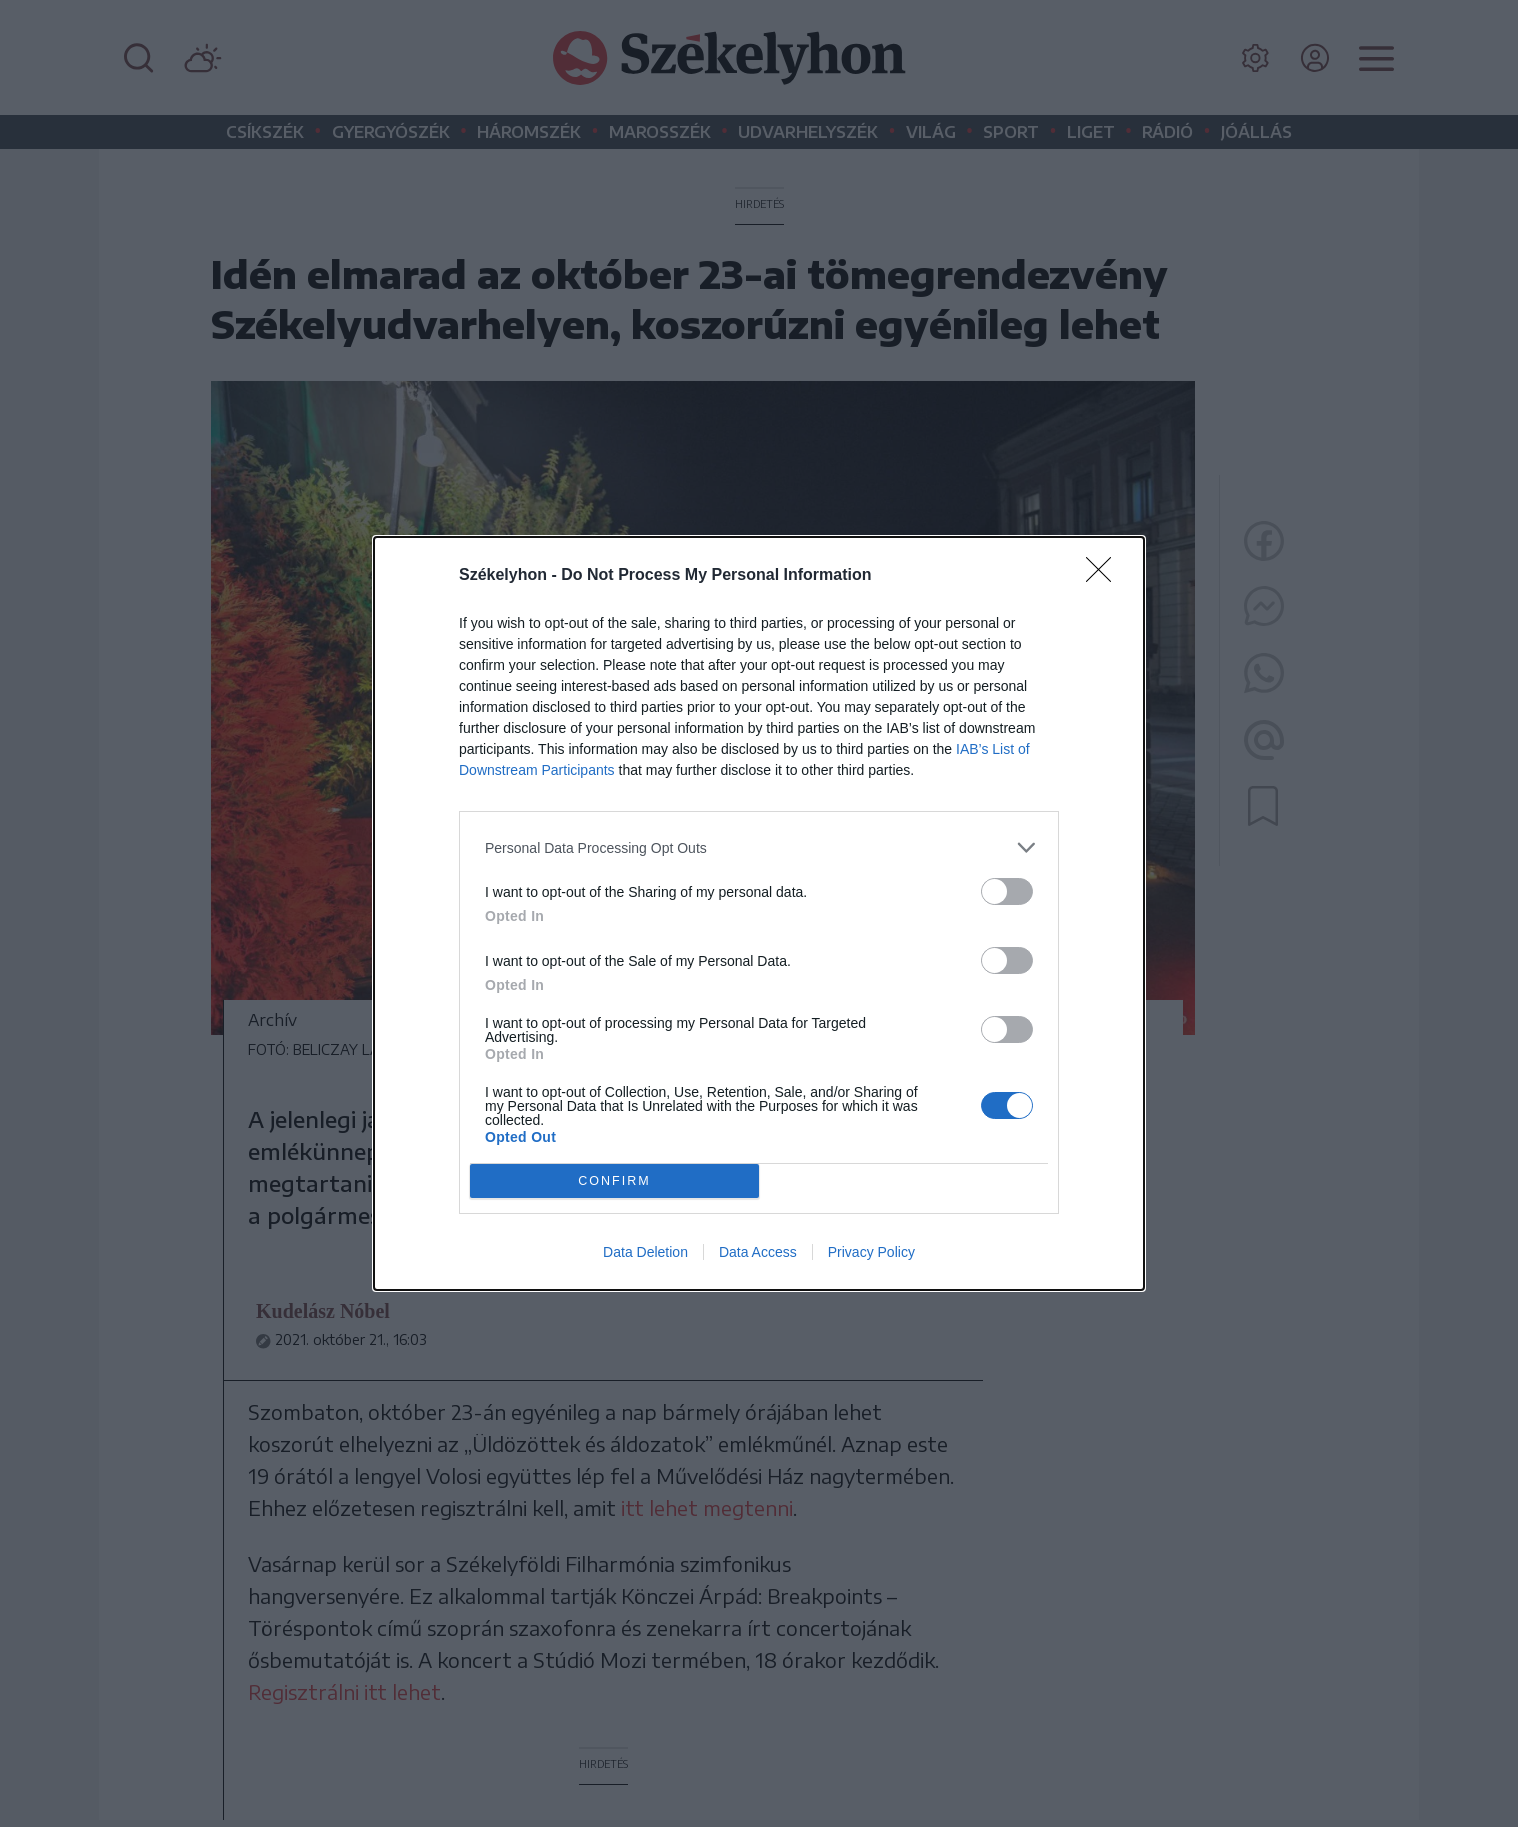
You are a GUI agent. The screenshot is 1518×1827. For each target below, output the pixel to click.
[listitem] (759, 847)
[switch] (1007, 891)
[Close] (1105, 576)
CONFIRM (614, 1181)
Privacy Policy (871, 1252)
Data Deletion (645, 1252)
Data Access (758, 1252)
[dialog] (759, 913)
